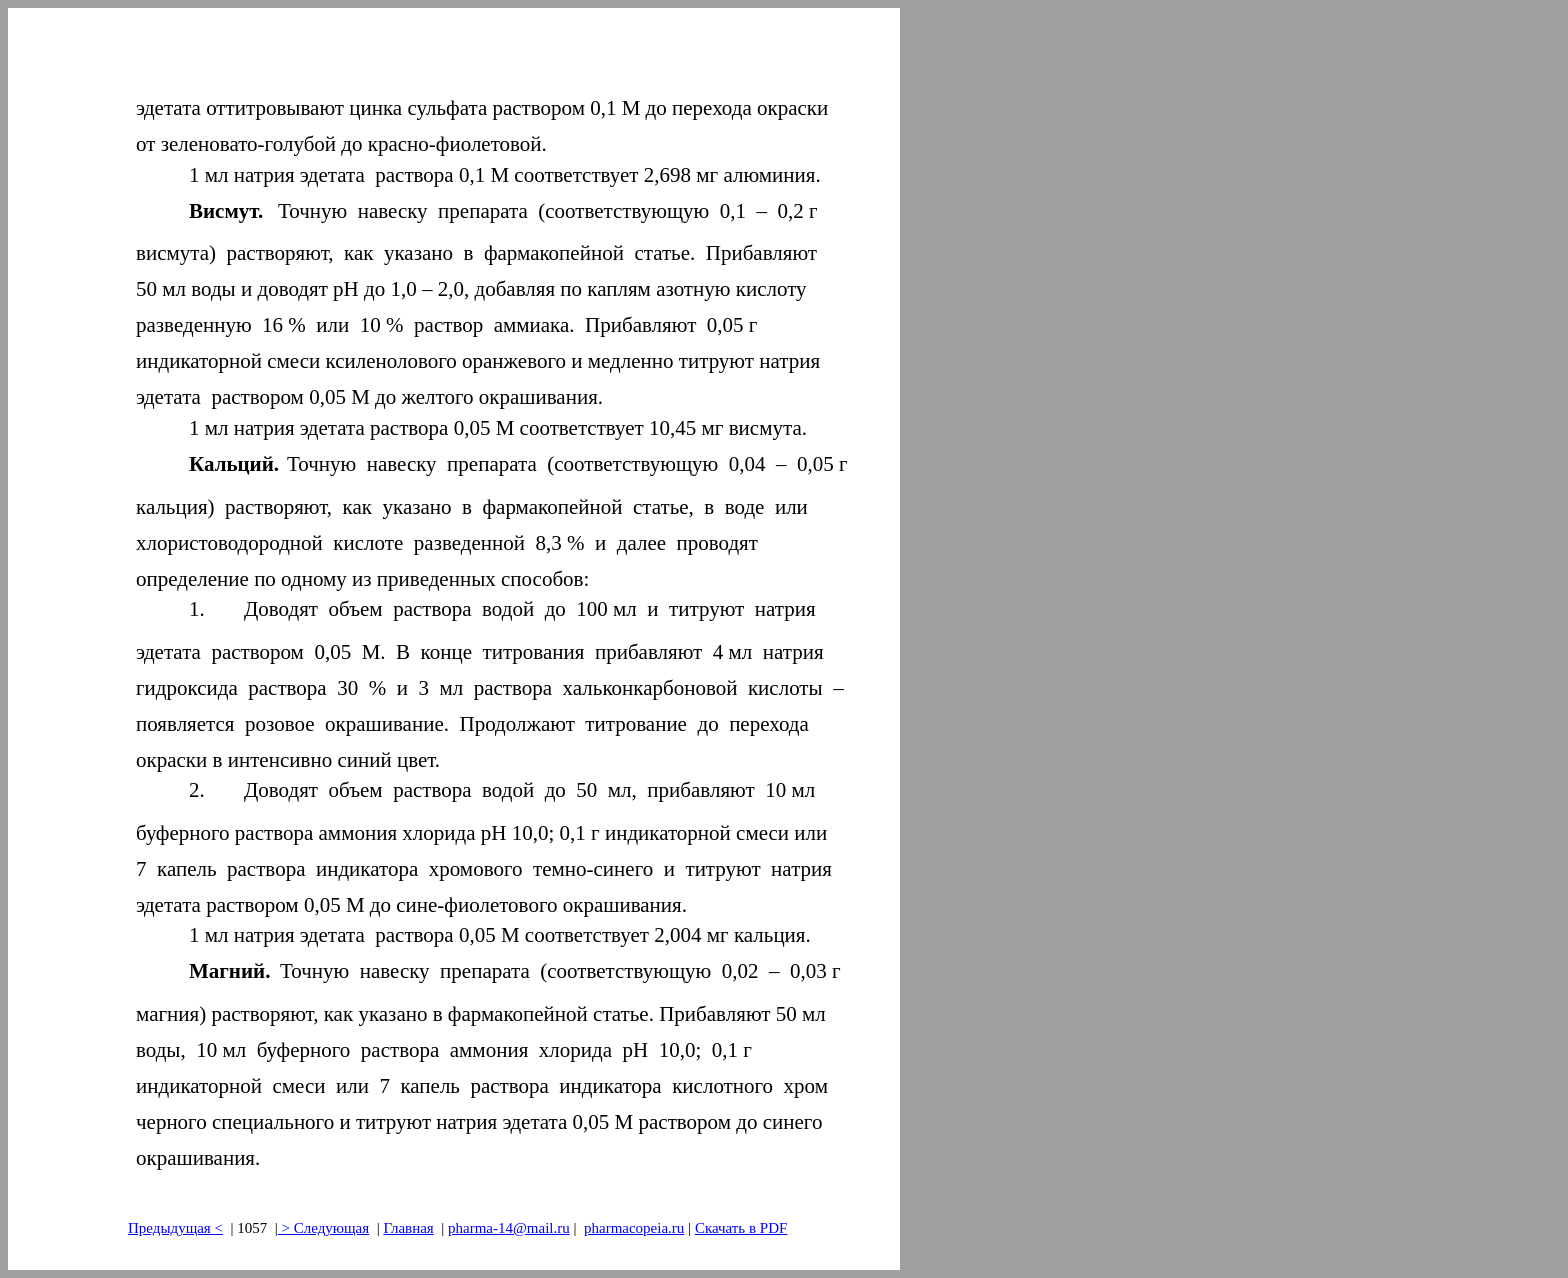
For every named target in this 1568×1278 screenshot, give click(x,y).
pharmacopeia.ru (634, 1228)
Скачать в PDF (741, 1228)
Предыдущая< (175, 1228)
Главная (408, 1228)
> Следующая (323, 1228)
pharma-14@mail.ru (509, 1228)
